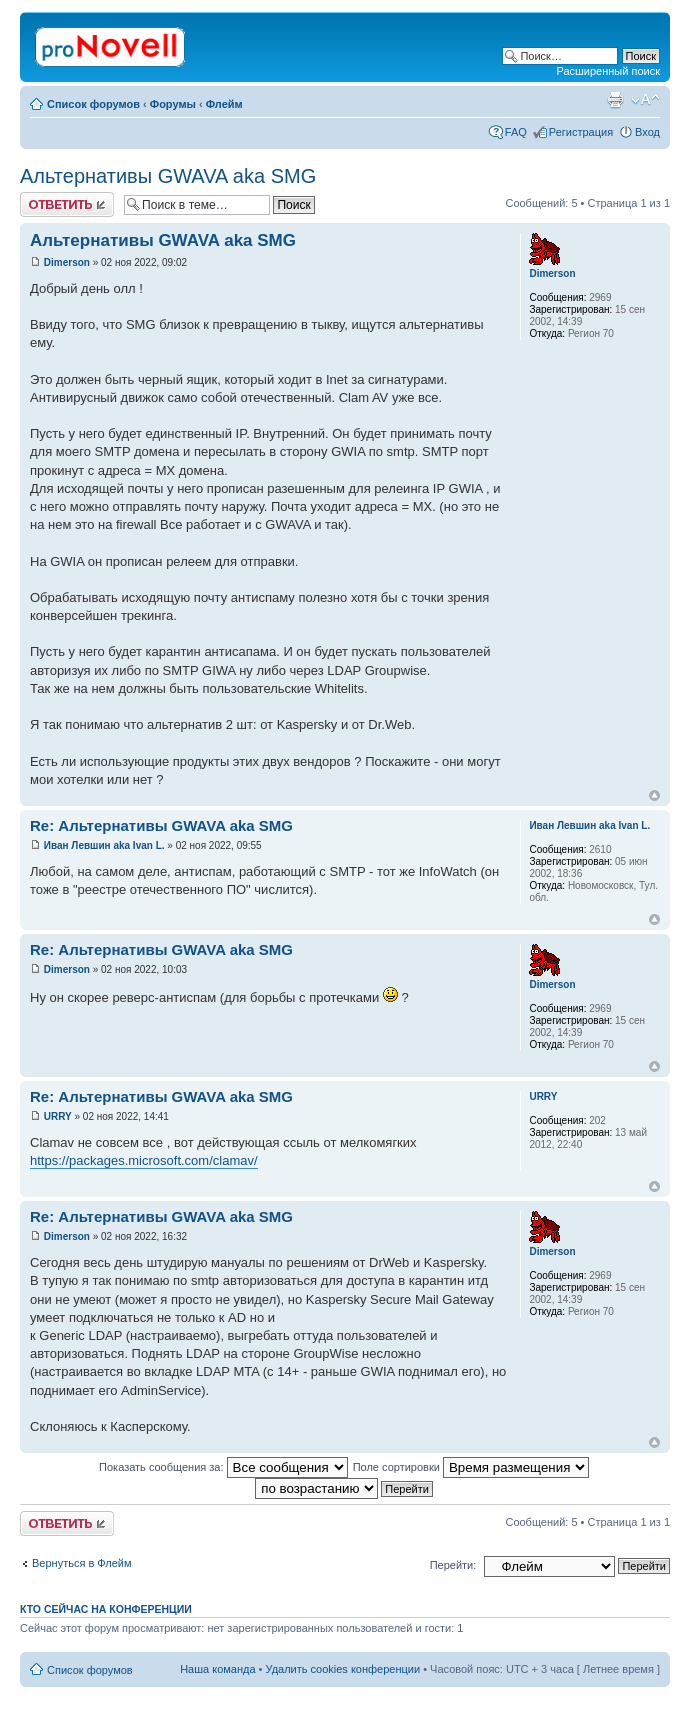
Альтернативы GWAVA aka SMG (168, 176)
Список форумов (93, 104)
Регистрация (581, 132)
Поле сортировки (471, 1467)
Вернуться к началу (654, 795)
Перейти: (453, 1565)
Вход (647, 132)
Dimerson (67, 262)
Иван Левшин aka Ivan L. (104, 845)
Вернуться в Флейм (82, 1563)
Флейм (224, 104)
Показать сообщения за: (223, 1467)
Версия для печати (615, 100)
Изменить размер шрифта (645, 100)
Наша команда (217, 1669)
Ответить (67, 204)
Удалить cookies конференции (343, 1669)
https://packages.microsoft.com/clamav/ (144, 1160)
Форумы (173, 104)
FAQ (516, 132)
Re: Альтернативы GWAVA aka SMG (161, 825)
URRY (58, 1116)
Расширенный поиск (608, 71)
